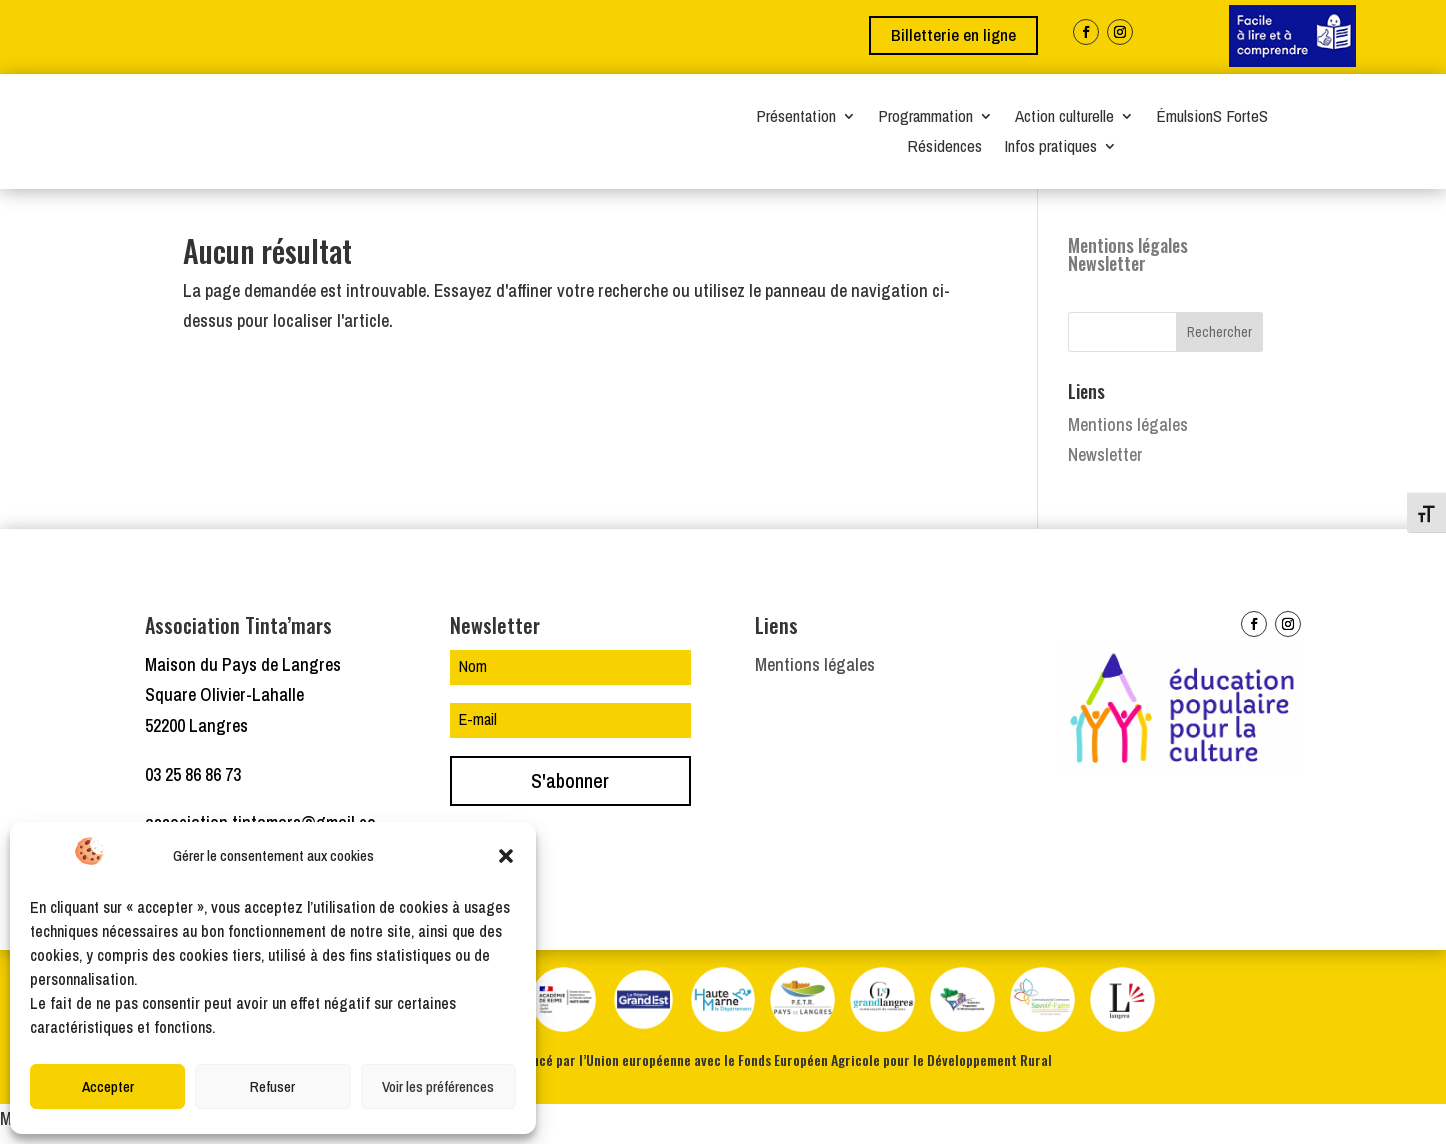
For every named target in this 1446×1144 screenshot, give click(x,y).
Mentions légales (1128, 255)
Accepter (108, 1086)
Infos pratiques (1050, 148)
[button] (506, 856)
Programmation (925, 118)
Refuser (272, 1086)
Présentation (796, 118)
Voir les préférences (438, 1086)
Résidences (944, 148)
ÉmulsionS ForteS (1212, 118)
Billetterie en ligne (953, 34)
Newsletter (1107, 273)
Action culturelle (1064, 118)
